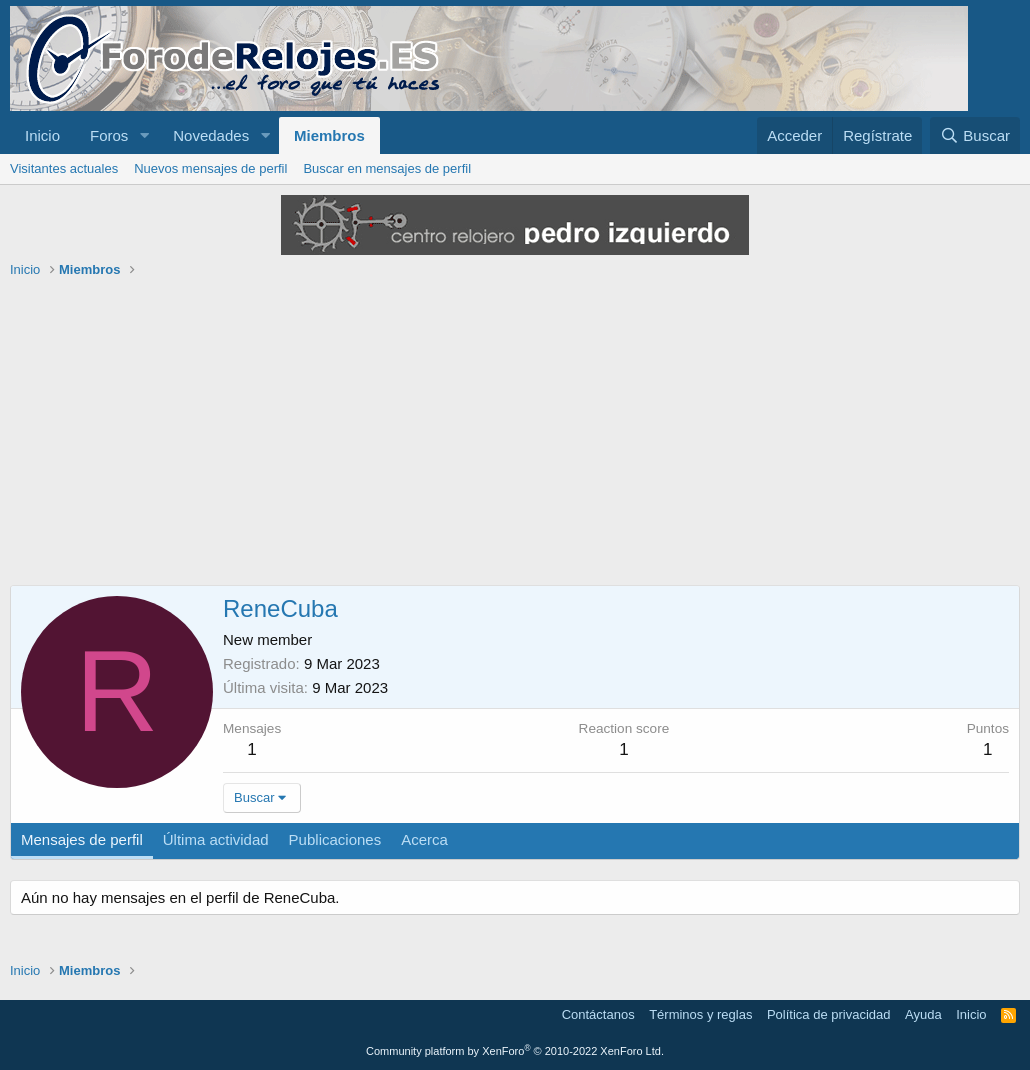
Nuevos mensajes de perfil (210, 168)
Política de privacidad (829, 1014)
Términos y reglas (700, 1014)
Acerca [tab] (424, 839)
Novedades (211, 135)
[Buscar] (975, 135)
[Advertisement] (515, 435)
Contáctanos (598, 1014)
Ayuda (923, 1014)
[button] (144, 135)
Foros (109, 135)
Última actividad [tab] (216, 839)
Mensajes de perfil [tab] (82, 839)
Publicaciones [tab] (335, 839)
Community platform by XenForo (515, 1051)
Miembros (329, 135)
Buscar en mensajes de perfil (387, 168)
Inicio (42, 135)
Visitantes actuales (64, 168)
